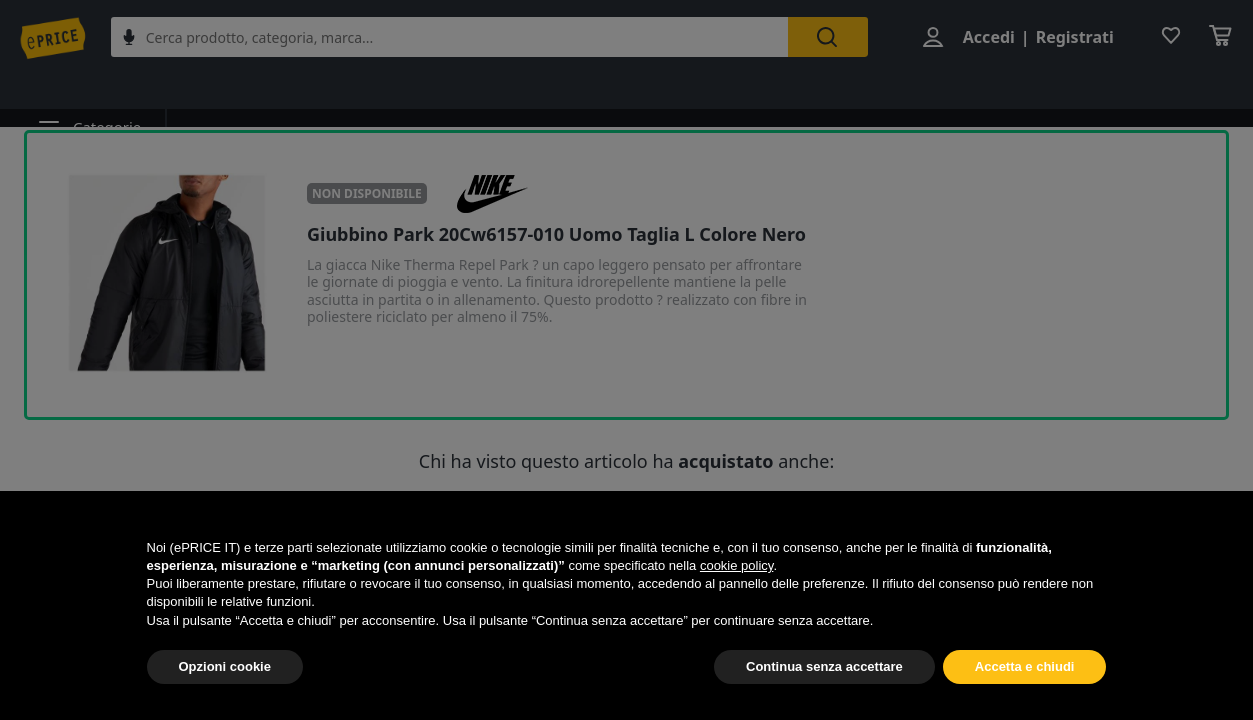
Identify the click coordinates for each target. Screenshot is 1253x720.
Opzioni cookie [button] (225, 666)
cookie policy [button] (736, 565)
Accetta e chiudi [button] (1025, 666)
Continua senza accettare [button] (824, 666)
